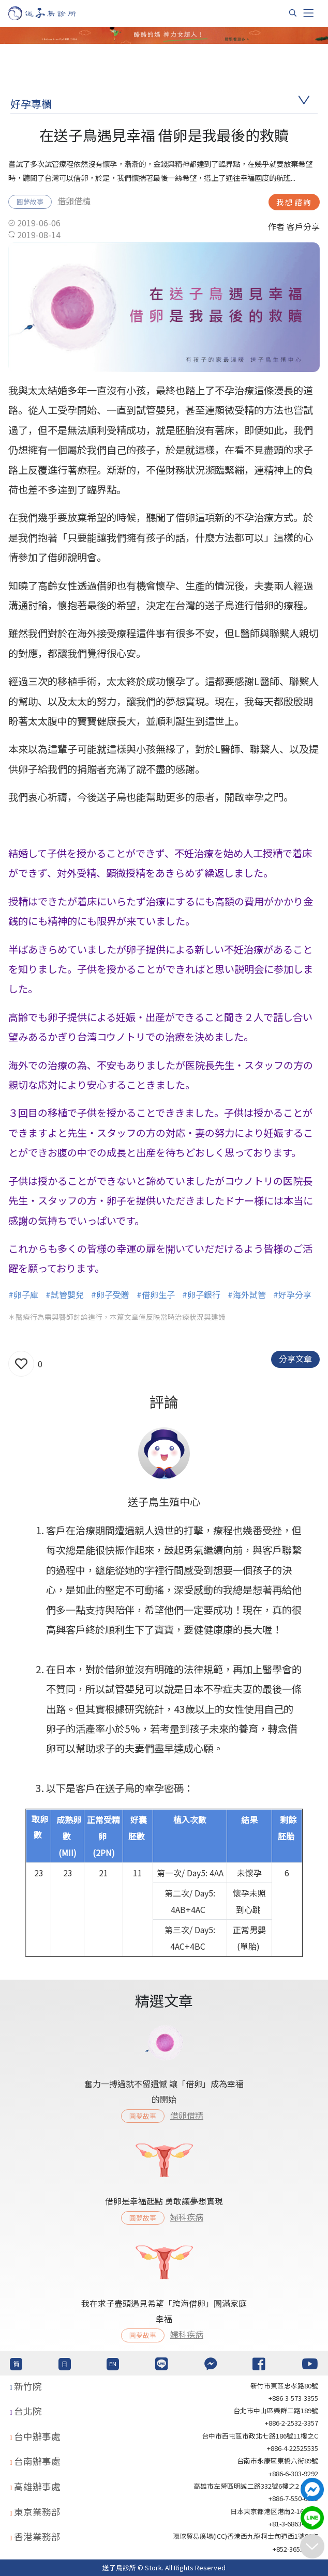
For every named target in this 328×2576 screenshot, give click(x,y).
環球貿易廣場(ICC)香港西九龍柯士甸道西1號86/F (245, 2536)
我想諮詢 (294, 201)
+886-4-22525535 (292, 2448)
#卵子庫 (23, 1294)
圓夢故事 (30, 201)
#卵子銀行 (201, 1294)
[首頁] (52, 13)
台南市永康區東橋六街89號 (277, 2460)
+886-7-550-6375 (293, 2498)
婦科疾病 (186, 2217)
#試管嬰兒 (65, 1294)
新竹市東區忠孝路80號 (284, 2385)
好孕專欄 (31, 103)
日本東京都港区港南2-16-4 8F (274, 2511)
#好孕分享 (292, 1294)
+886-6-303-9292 (293, 2473)
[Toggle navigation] (308, 13)
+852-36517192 (295, 2549)
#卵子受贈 (110, 1294)
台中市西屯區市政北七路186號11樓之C (260, 2436)
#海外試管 (247, 1294)
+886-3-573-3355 (293, 2398)
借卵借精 (74, 200)
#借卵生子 (156, 1294)
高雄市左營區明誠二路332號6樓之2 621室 (255, 2486)
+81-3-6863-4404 (293, 2523)
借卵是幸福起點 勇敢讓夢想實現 (164, 2201)
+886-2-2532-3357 (291, 2423)
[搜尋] (293, 13)
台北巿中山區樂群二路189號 (275, 2410)
